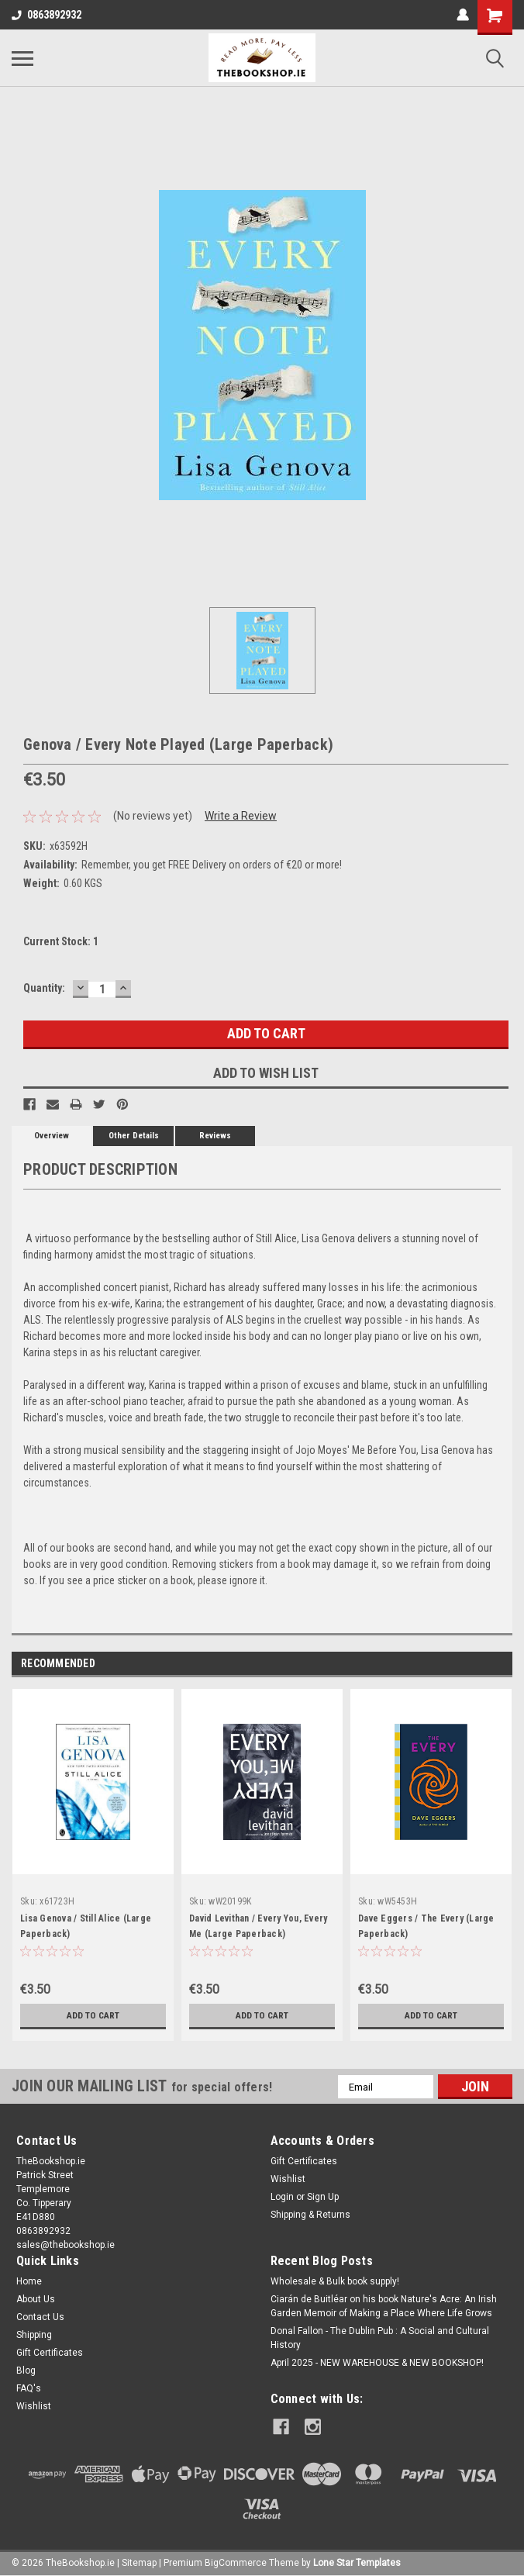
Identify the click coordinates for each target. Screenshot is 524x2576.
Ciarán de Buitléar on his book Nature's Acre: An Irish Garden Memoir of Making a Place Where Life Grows (384, 2306)
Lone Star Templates (357, 2560)
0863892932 (46, 15)
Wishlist (288, 2179)
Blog (26, 2370)
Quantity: (44, 988)
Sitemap (139, 2560)
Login (282, 2196)
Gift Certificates (304, 2161)
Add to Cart (93, 2015)
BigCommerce (236, 2560)
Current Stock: (60, 941)
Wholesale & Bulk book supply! (335, 2281)
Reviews (215, 1136)
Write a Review (241, 816)
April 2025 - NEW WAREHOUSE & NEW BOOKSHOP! (377, 2362)
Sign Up (323, 2196)
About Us (35, 2299)
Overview (51, 1136)
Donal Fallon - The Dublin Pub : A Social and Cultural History (380, 2338)
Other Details (134, 1136)
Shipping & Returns (310, 2214)
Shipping (34, 2334)
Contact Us (40, 2317)
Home (29, 2281)
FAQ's (28, 2388)
